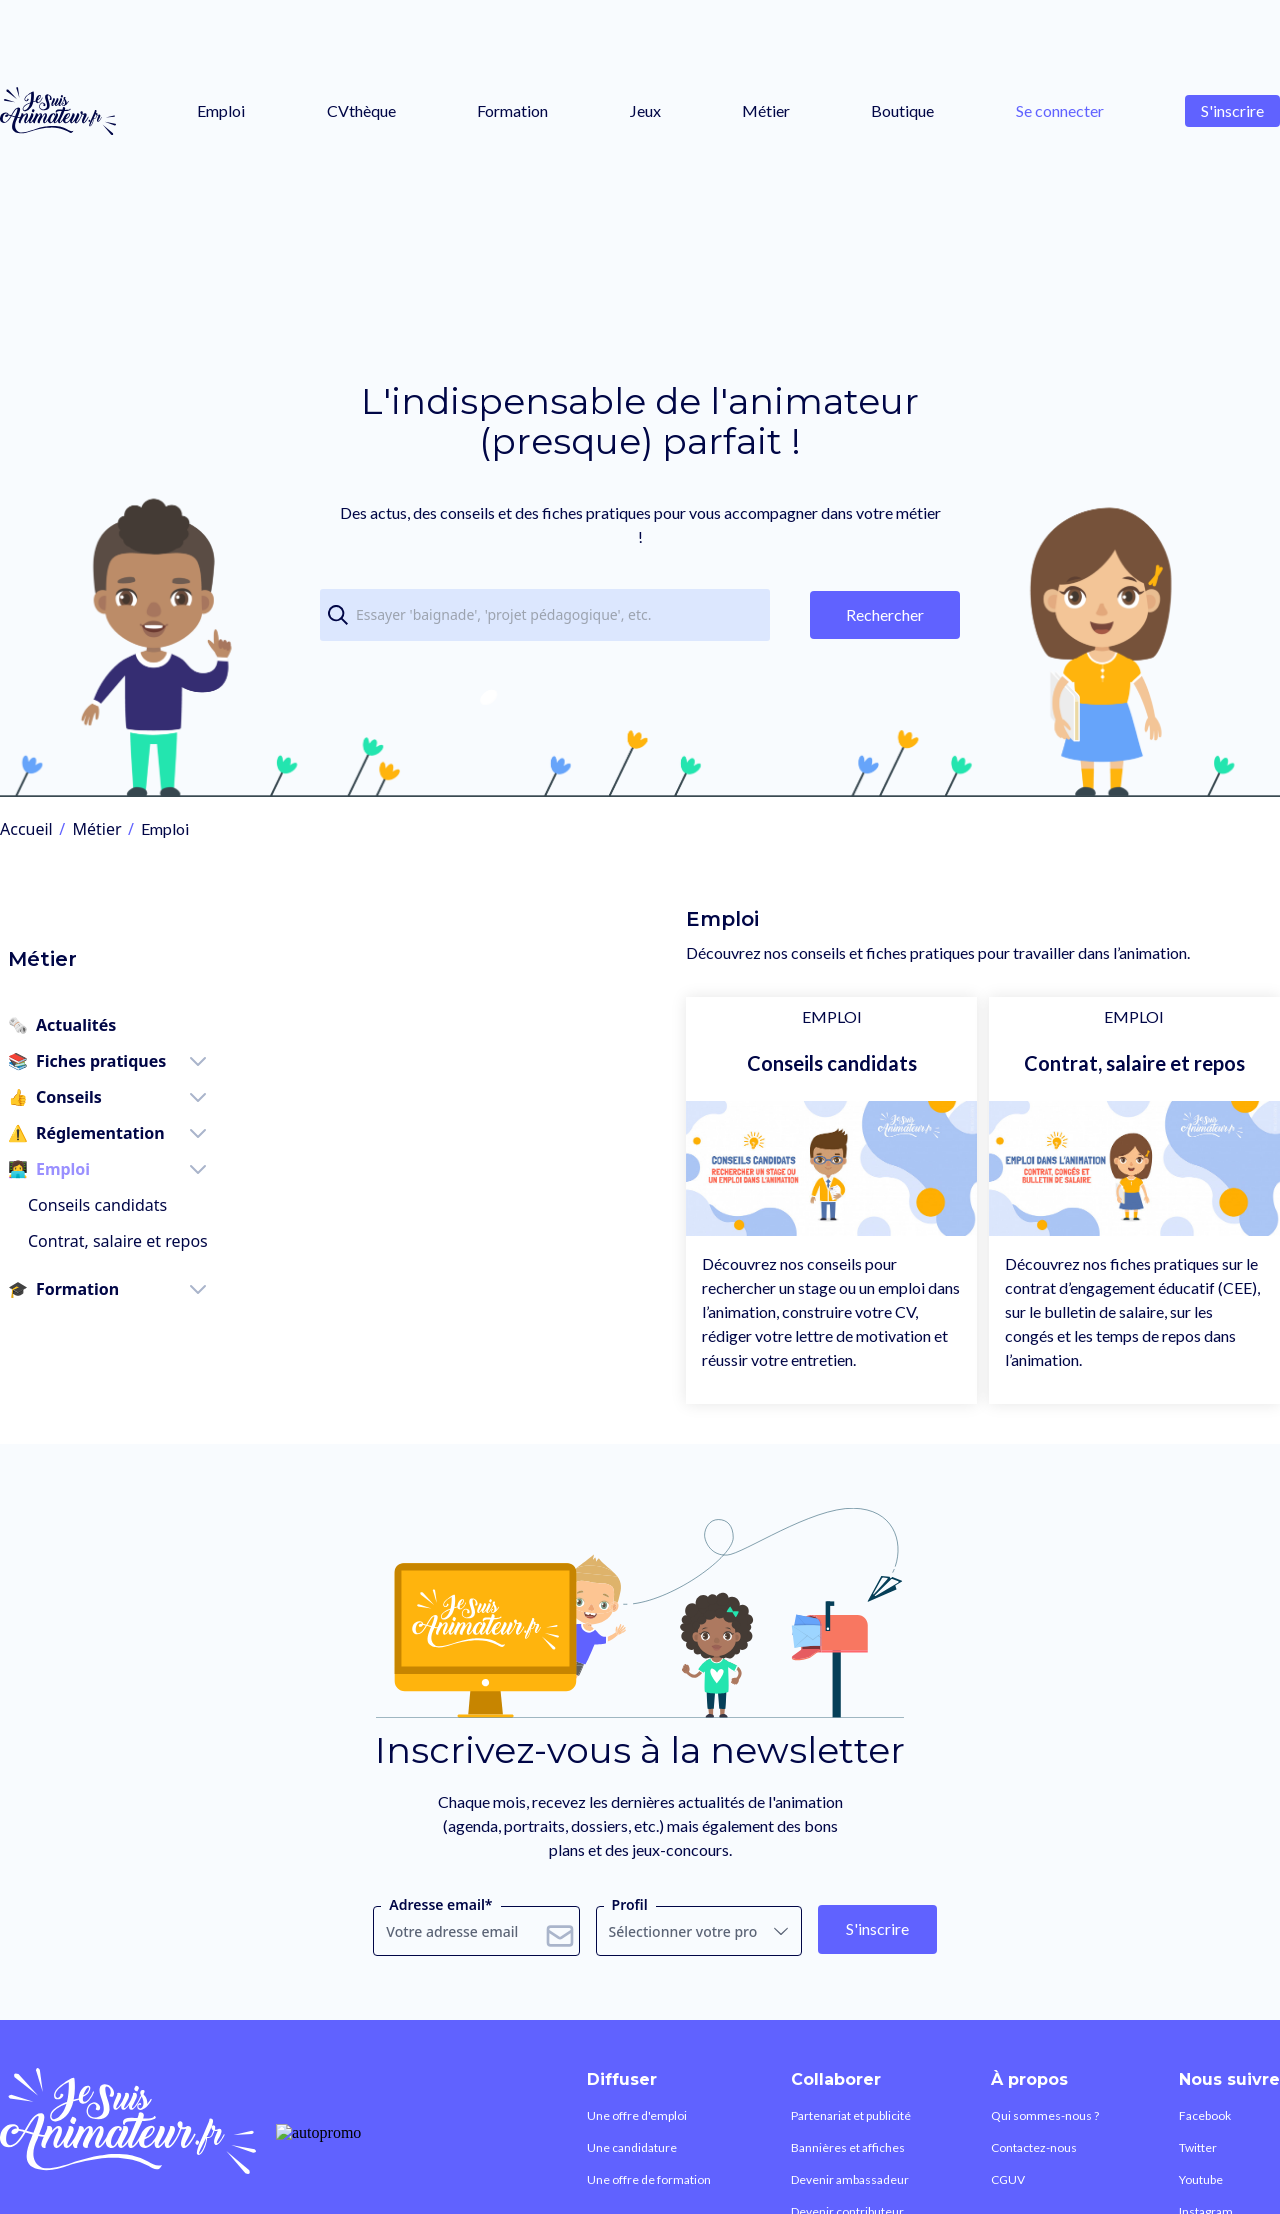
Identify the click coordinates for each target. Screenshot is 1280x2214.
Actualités (54, 985)
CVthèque (361, 110)
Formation (512, 110)
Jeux (645, 110)
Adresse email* (440, 1936)
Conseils (47, 1057)
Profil (630, 1936)
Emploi (221, 110)
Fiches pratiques (79, 1021)
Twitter (1205, 2191)
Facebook (1214, 2151)
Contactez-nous (1021, 2191)
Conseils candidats (89, 1165)
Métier (766, 110)
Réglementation (78, 1093)
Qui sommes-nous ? (1032, 2151)
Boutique (902, 110)
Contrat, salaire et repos (110, 1201)
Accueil (26, 829)
